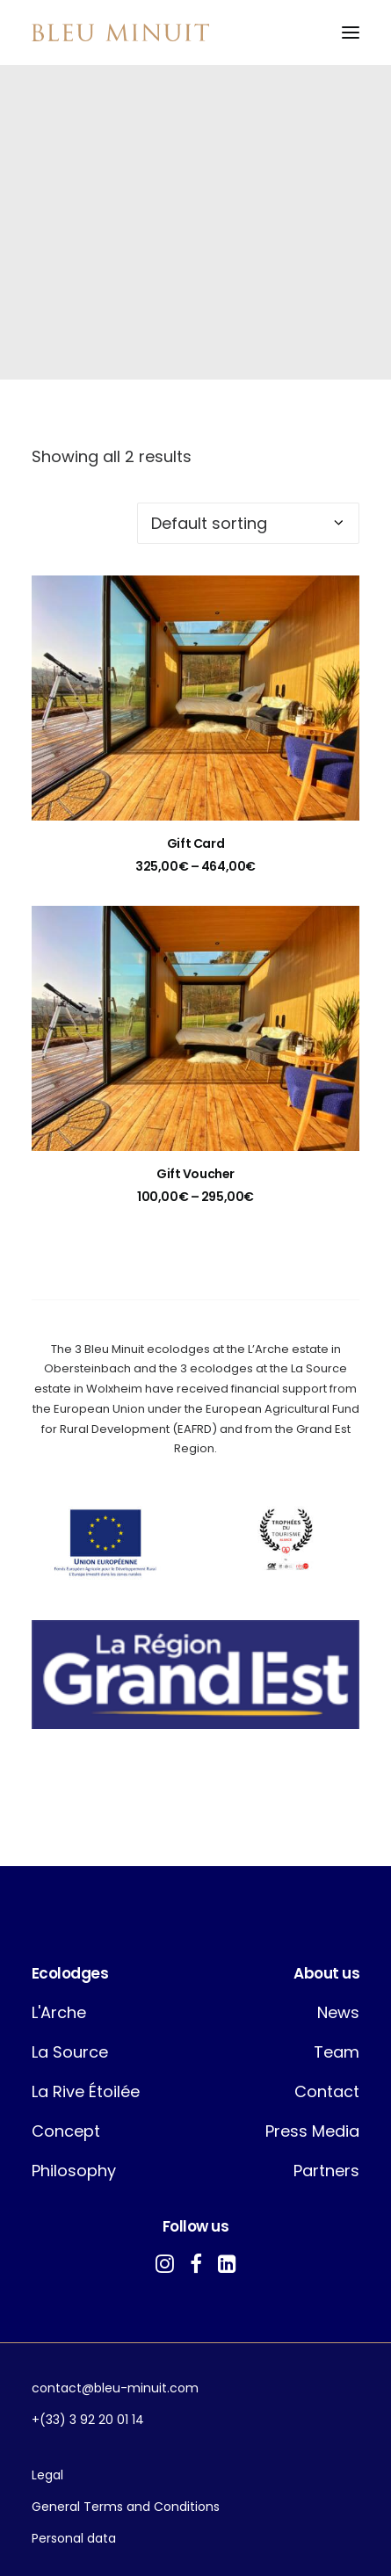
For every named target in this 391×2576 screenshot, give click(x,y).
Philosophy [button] (74, 2171)
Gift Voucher (195, 1174)
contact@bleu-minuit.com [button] (115, 2388)
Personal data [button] (74, 2538)
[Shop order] (248, 523)
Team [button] (336, 2052)
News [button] (338, 2012)
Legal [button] (47, 2475)
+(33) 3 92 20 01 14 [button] (88, 2419)
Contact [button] (326, 2091)
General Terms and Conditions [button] (126, 2506)
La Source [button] (70, 2052)
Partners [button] (326, 2171)
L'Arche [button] (59, 2012)
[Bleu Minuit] (120, 32)
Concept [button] (66, 2131)
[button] (350, 32)
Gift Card (195, 843)
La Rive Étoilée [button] (86, 2091)
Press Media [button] (312, 2131)
